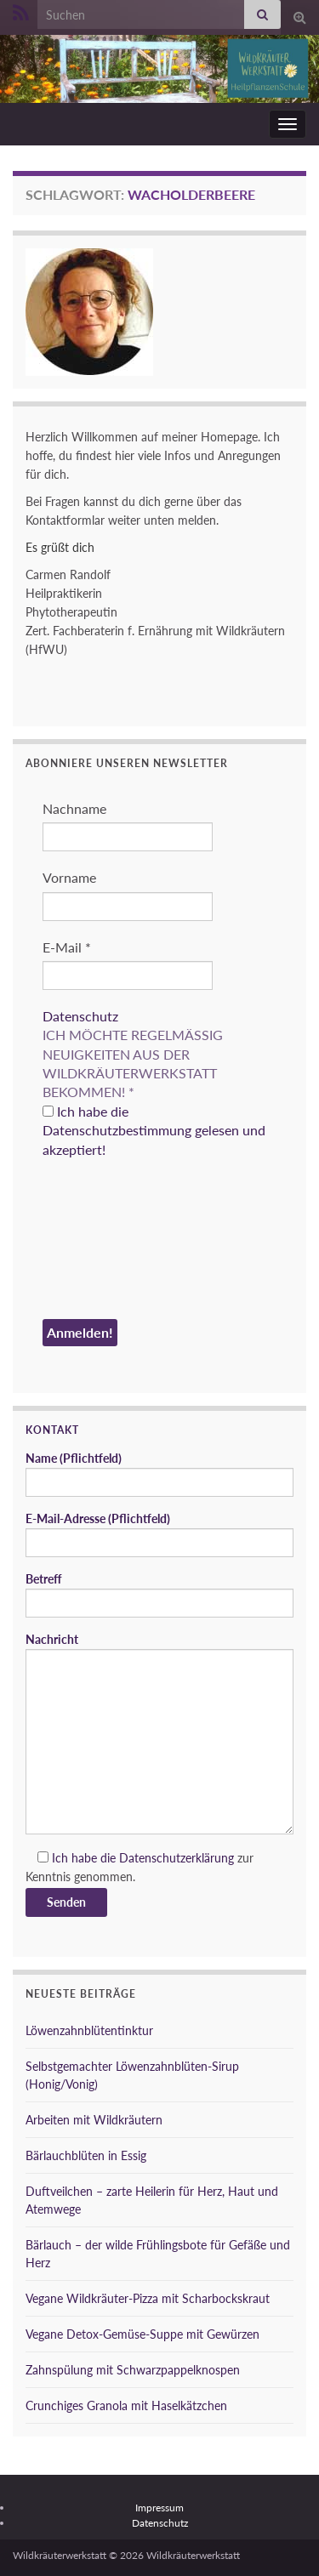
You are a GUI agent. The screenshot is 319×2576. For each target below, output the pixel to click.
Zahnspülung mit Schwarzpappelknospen (133, 2370)
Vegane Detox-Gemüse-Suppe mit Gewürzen (142, 2334)
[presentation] (112, 1241)
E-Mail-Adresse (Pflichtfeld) (159, 1534)
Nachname (74, 808)
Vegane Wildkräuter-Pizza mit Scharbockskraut (148, 2298)
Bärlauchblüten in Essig (86, 2155)
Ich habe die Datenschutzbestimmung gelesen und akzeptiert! (154, 1130)
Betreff (159, 1595)
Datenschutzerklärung (176, 1858)
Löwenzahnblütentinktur (89, 2030)
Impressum (159, 2507)
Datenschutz (80, 1016)
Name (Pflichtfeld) (159, 1474)
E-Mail (67, 947)
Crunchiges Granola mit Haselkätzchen (126, 2405)
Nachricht (159, 1733)
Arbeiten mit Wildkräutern (94, 2120)
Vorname (69, 877)
